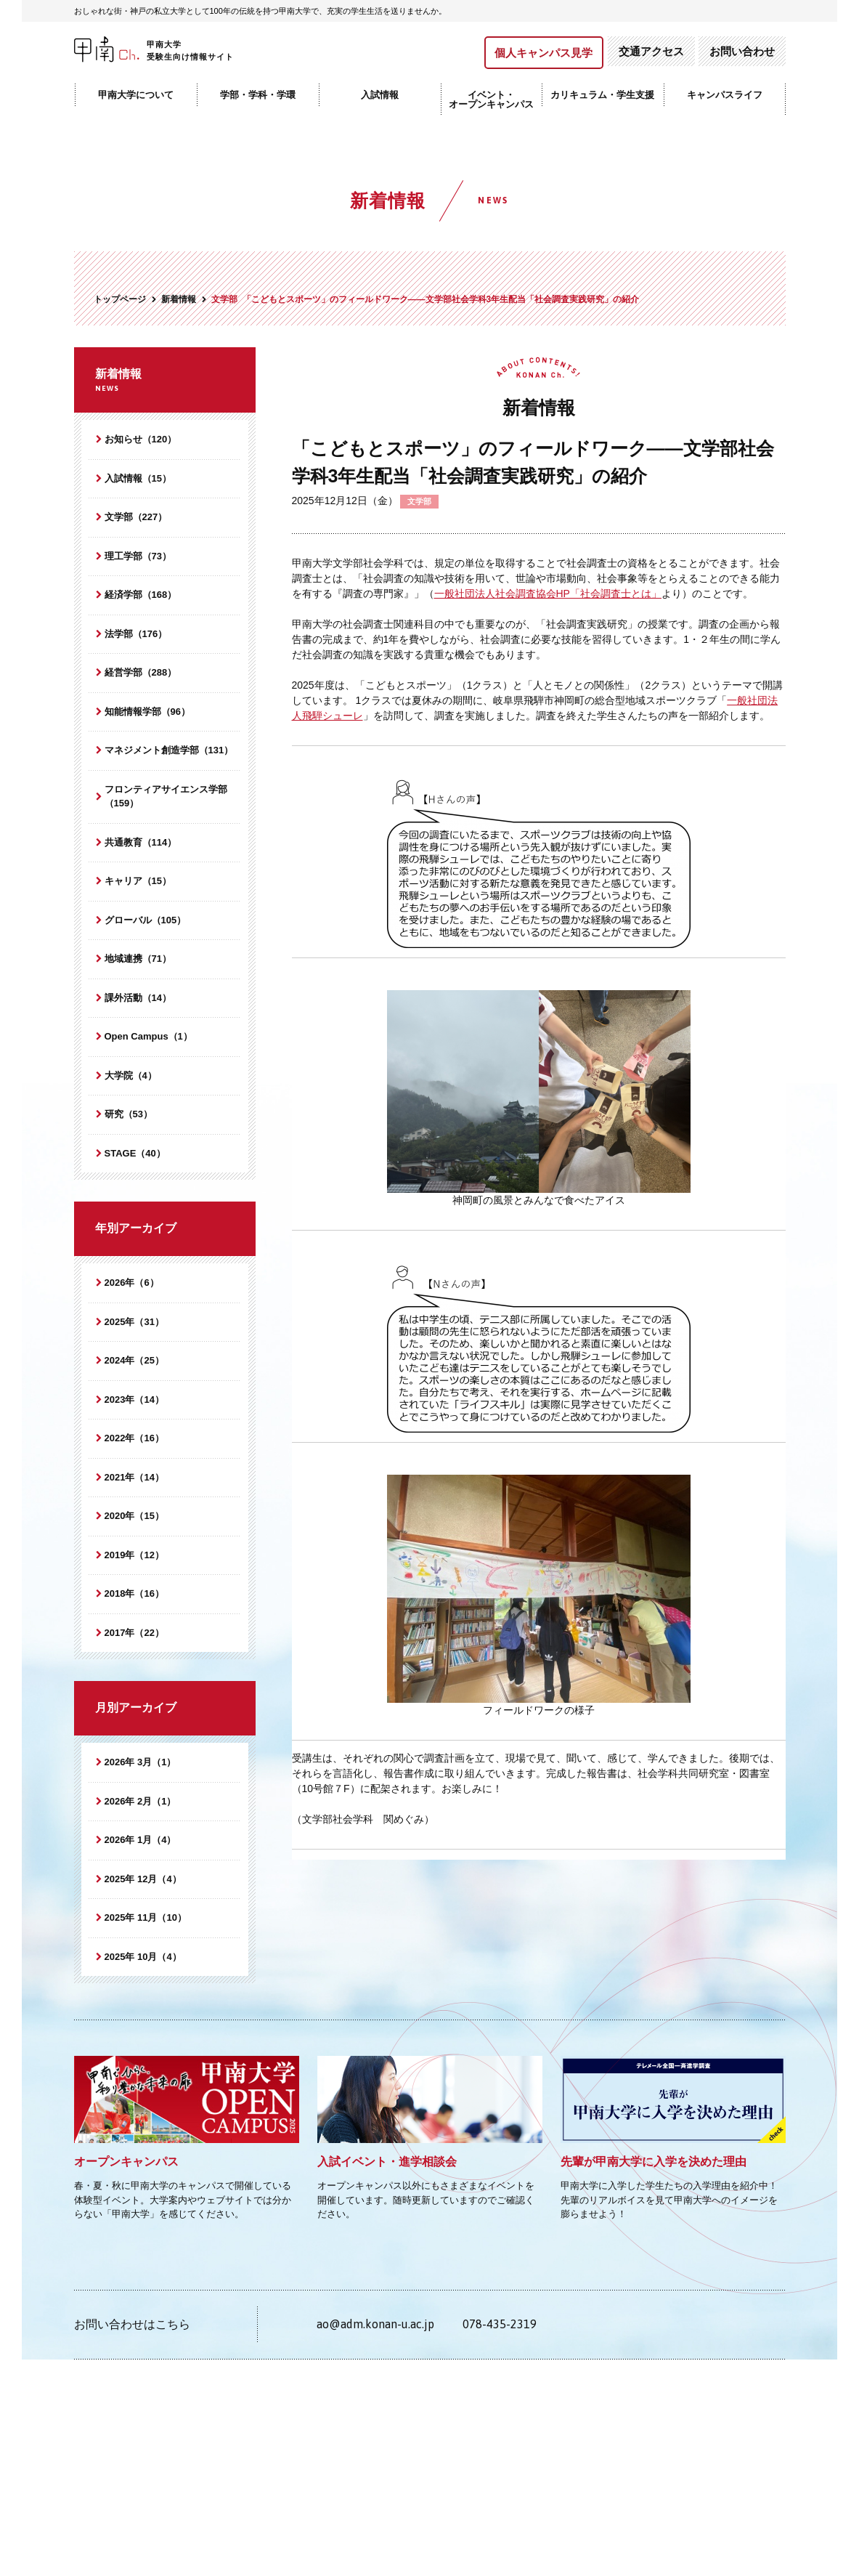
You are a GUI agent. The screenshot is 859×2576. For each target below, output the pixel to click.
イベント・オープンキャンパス (491, 99)
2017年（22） (134, 1632)
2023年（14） (134, 1399)
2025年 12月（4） (143, 1879)
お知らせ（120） (141, 439)
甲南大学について (136, 94)
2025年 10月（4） (143, 1956)
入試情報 (380, 94)
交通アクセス (651, 51)
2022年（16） (134, 1438)
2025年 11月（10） (146, 1917)
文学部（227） (136, 516)
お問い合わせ (742, 51)
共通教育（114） (141, 842)
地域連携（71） (138, 958)
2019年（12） (134, 1555)
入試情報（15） (138, 478)
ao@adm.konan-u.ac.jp (375, 2323)
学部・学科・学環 (258, 94)
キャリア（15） (138, 880)
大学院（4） (131, 1075)
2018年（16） (134, 1593)
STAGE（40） (135, 1153)
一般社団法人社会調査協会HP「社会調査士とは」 (547, 593)
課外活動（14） (138, 997)
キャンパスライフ (724, 94)
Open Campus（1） (148, 1036)
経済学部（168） (141, 594)
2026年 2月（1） (140, 1801)
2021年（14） (134, 1477)
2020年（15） (134, 1515)
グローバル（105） (146, 920)
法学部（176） (136, 633)
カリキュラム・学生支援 (602, 94)
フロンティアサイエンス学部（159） (166, 796)
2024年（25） (134, 1360)
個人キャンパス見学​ (543, 52)
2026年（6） (132, 1282)
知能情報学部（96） (147, 711)
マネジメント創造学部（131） (169, 750)
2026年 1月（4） (140, 1839)
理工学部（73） (138, 556)
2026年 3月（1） (140, 1762)
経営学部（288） (141, 672)
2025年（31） (134, 1321)
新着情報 (165, 381)
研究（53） (128, 1114)
